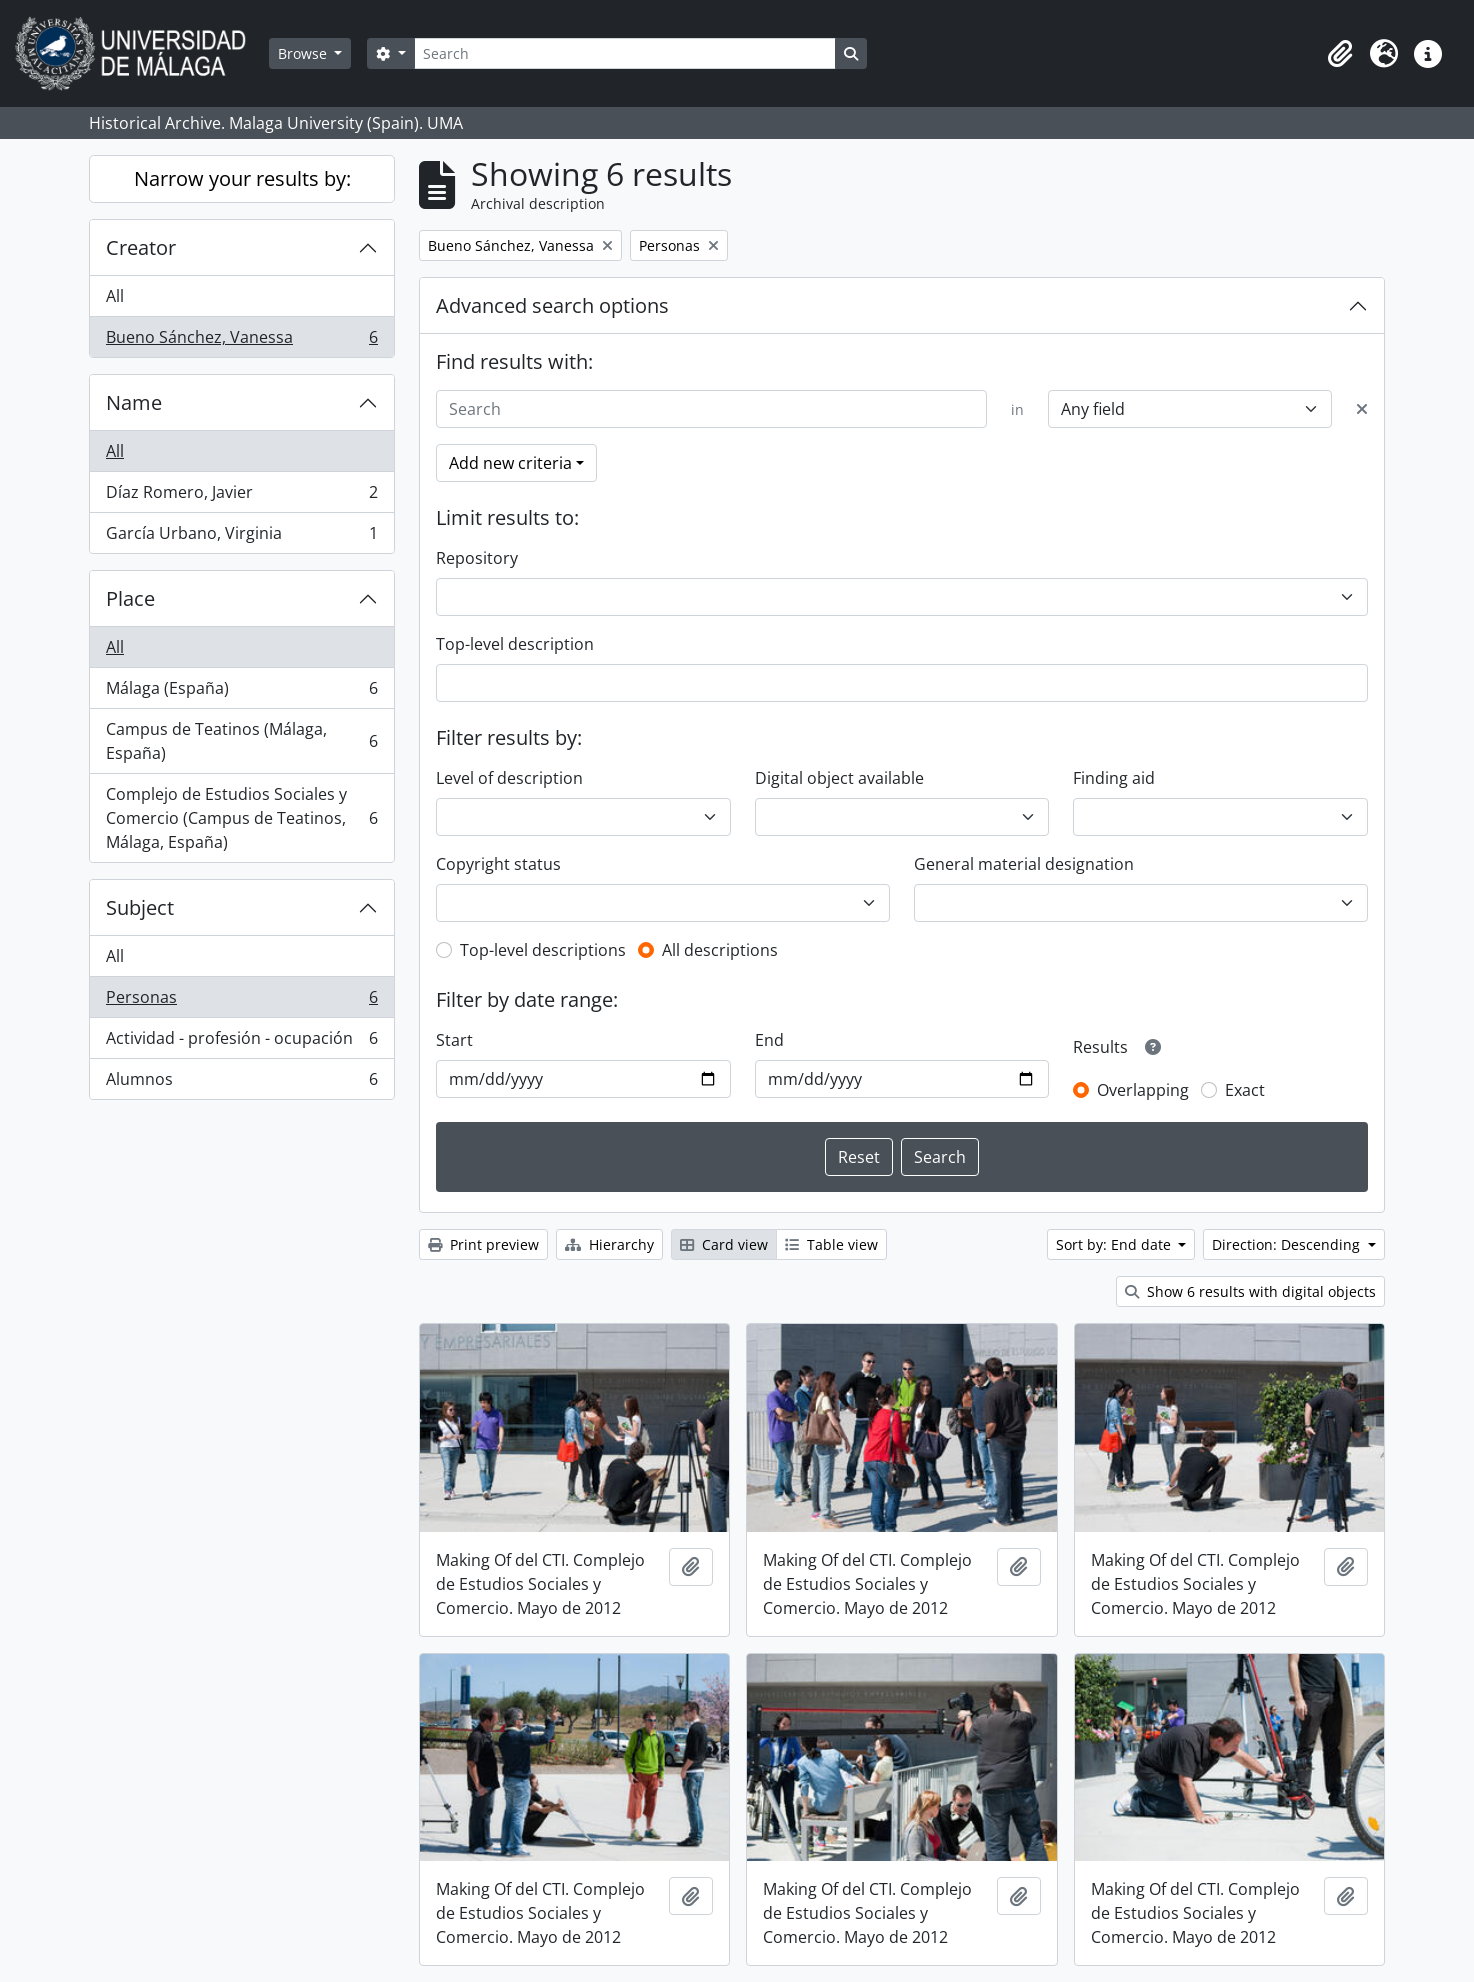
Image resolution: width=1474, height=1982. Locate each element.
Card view (724, 1244)
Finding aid (1114, 778)
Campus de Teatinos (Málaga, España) (241, 741)
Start (454, 1040)
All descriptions (720, 950)
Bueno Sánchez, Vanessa (241, 341)
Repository (477, 558)
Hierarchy (609, 1244)
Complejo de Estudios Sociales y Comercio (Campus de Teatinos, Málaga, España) (241, 818)
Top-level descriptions (543, 950)
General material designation (1024, 864)
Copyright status (498, 864)
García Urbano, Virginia (241, 537)
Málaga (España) (241, 692)
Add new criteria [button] (510, 463)
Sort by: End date (1115, 1244)
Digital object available (839, 778)
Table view (831, 1244)
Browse (304, 53)
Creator (141, 247)
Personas (241, 1001)
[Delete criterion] (1362, 409)
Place (130, 598)
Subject (140, 907)
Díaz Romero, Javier (241, 496)
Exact (1245, 1090)
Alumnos (241, 1083)
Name (134, 402)
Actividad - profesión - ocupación (241, 1042)
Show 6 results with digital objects (1250, 1291)
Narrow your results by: (242, 178)
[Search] (625, 53)
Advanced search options (552, 305)
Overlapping (1143, 1090)
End (769, 1040)
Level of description (509, 778)
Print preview (483, 1244)
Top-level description (515, 644)
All (115, 296)
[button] (1340, 54)
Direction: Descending (1288, 1244)
